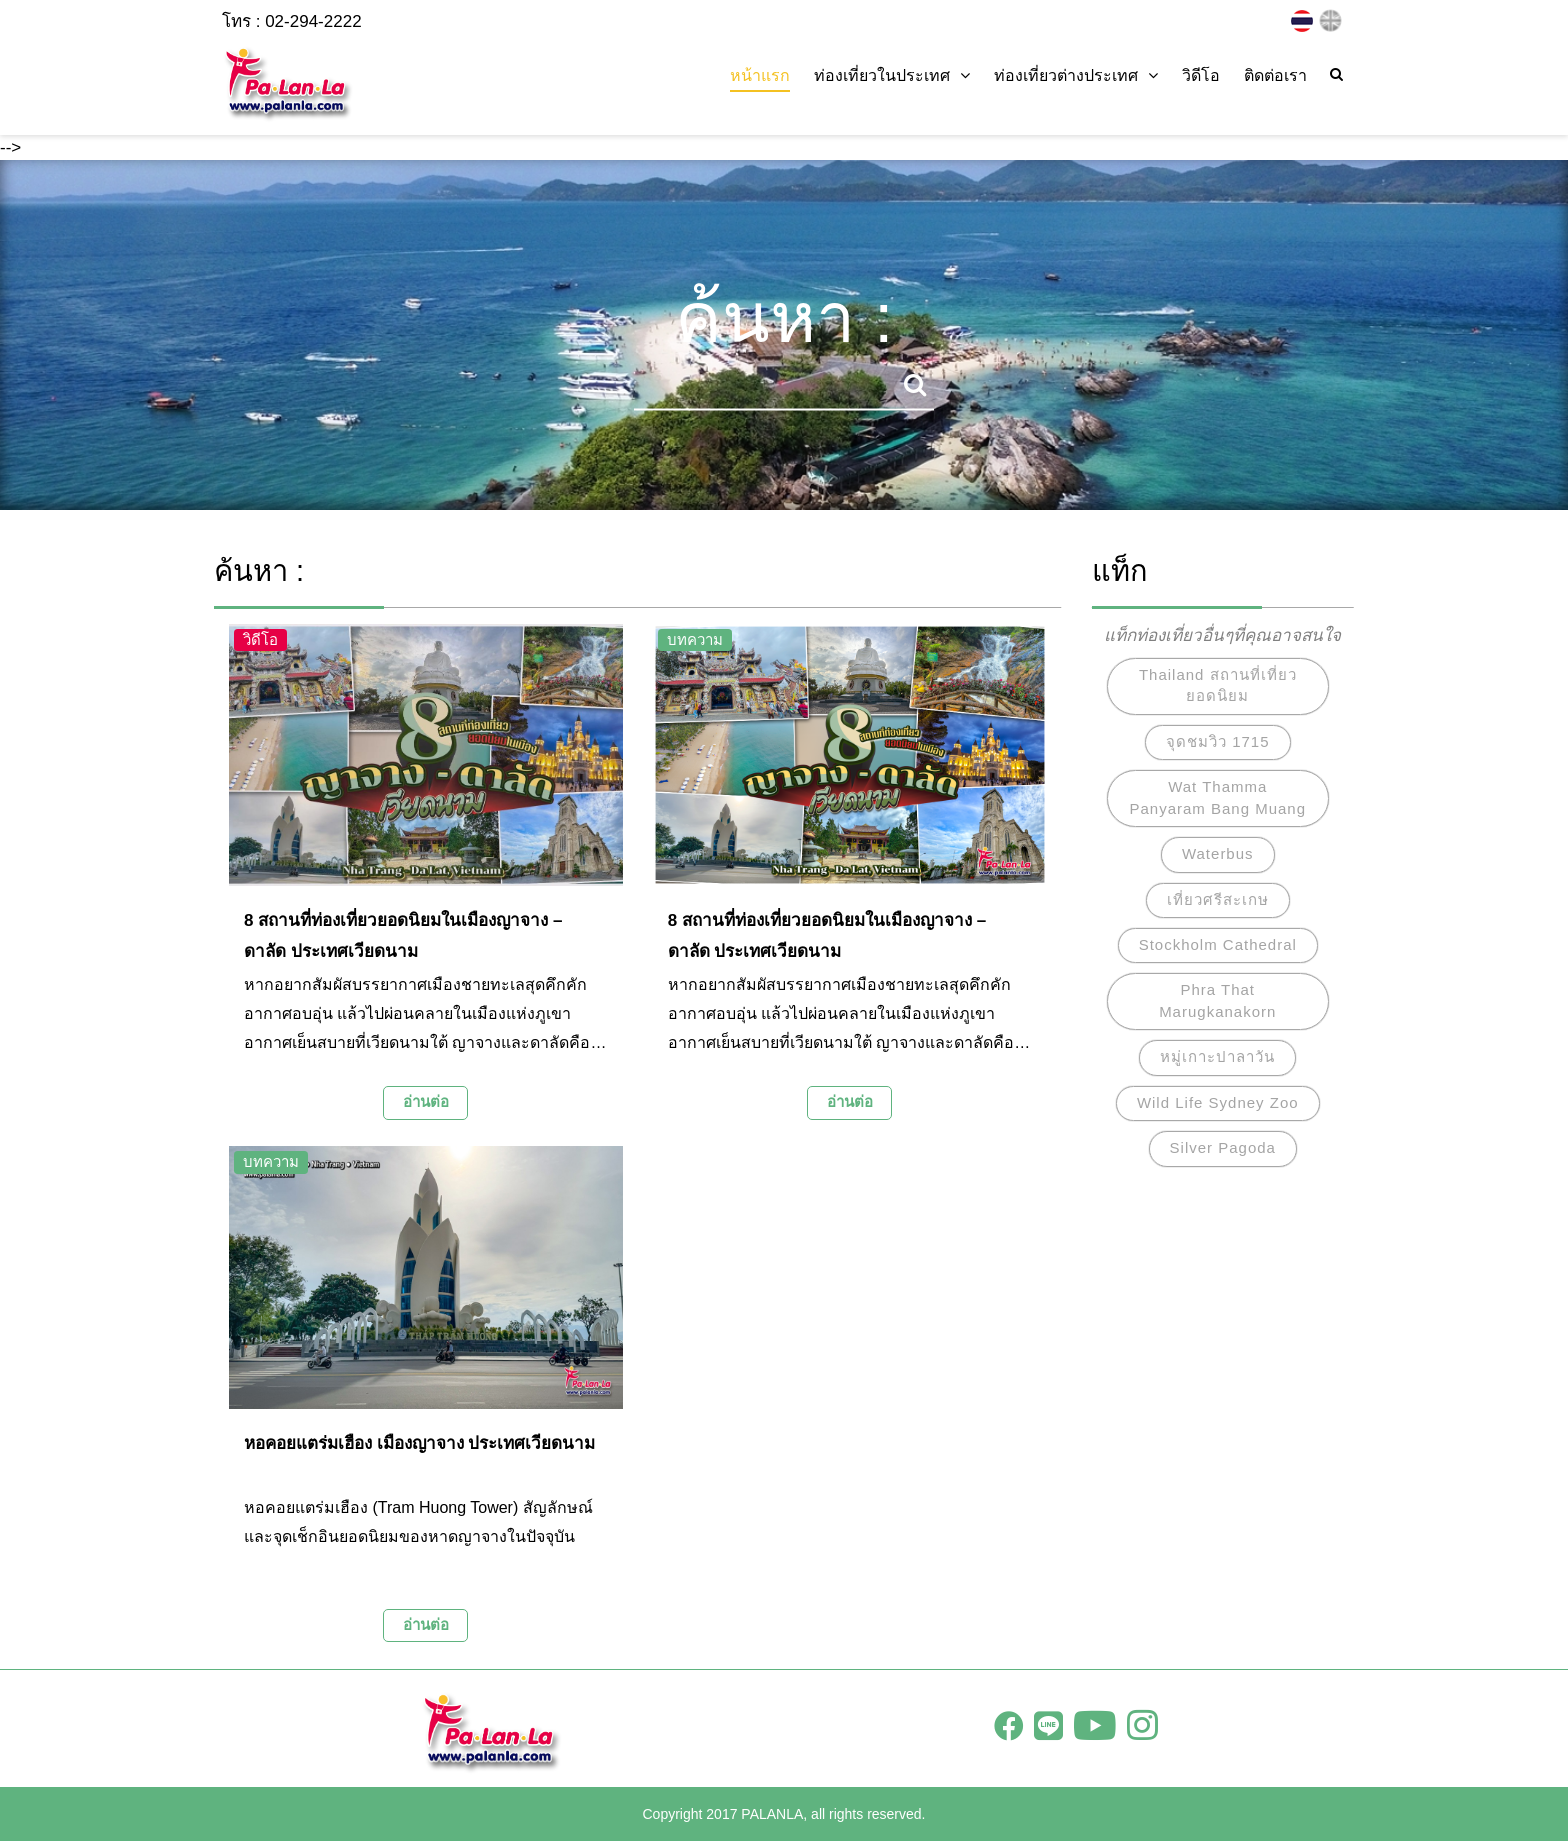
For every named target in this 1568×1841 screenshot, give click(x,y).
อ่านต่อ (426, 1101)
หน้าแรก (760, 75)
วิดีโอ (1201, 75)
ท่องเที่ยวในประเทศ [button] (892, 75)
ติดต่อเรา (1275, 75)
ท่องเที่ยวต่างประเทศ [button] (1076, 75)
